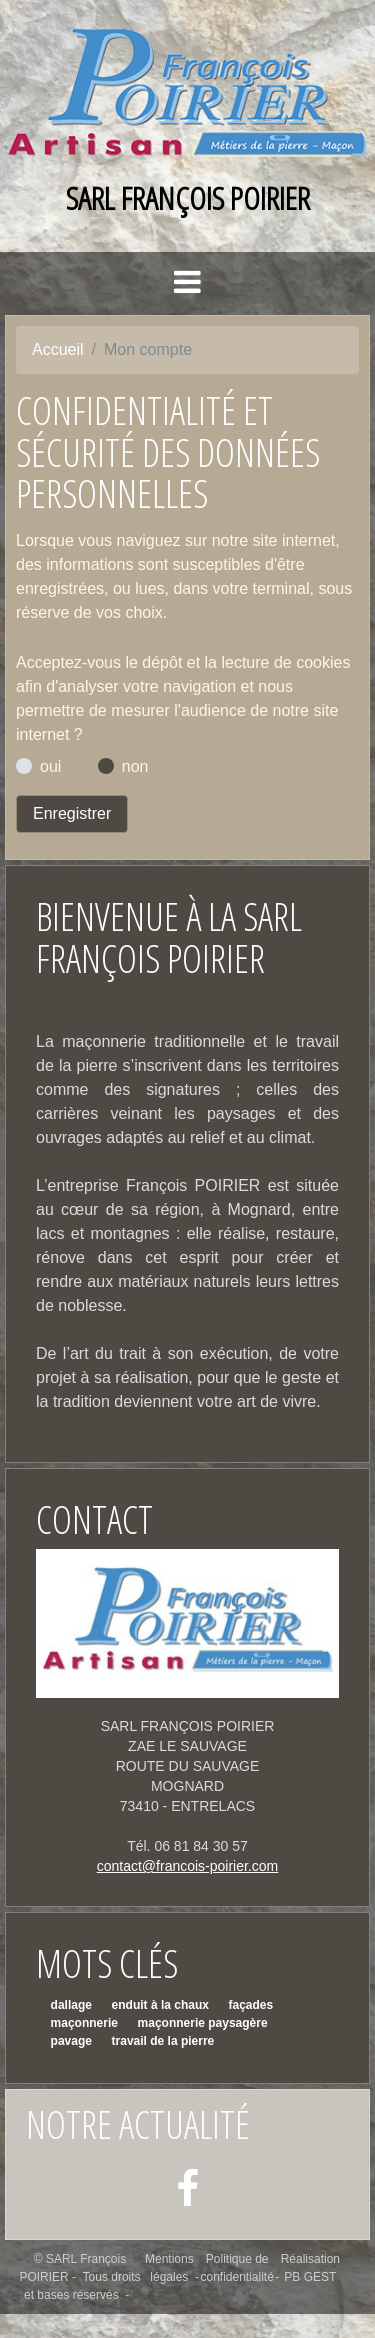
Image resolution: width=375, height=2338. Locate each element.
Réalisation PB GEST (310, 2268)
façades (251, 2005)
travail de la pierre (163, 2041)
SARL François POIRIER (188, 197)
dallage (71, 2005)
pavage (71, 2041)
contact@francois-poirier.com (188, 1866)
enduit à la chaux (160, 2005)
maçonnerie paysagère (203, 2023)
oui (50, 766)
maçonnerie (84, 2023)
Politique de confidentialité (236, 2268)
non (135, 766)
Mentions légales (169, 2268)
